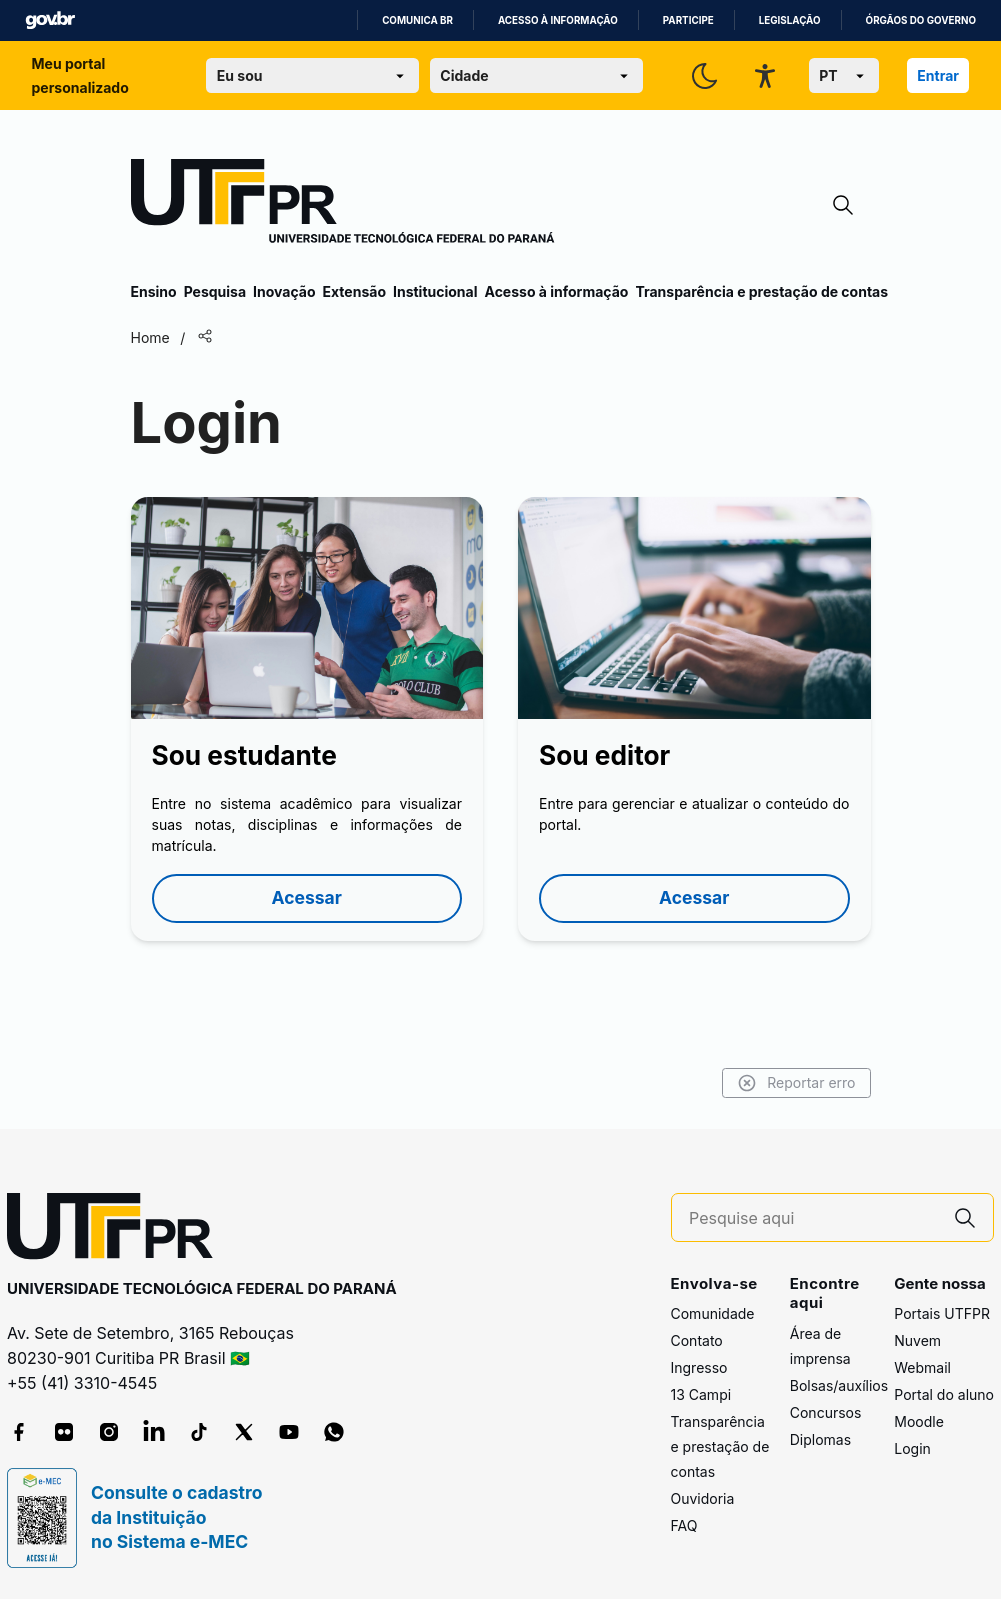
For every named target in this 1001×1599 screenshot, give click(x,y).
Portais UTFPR (942, 1313)
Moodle (919, 1421)
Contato (697, 1340)
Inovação (284, 291)
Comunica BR (417, 20)
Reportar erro (796, 1083)
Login (912, 1448)
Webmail (922, 1367)
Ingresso (699, 1367)
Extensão (354, 291)
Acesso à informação (558, 20)
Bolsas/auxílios (839, 1385)
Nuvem (917, 1340)
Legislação (790, 20)
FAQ (684, 1525)
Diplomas (820, 1439)
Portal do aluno (944, 1394)
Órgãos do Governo (921, 20)
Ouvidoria (703, 1498)
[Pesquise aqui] (813, 1218)
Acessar (307, 897)
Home (150, 337)
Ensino (154, 291)
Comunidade (713, 1313)
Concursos (826, 1412)
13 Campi (701, 1394)
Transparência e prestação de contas (761, 291)
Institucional (435, 291)
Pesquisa (215, 291)
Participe (688, 20)
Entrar (938, 75)
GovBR (50, 20)
